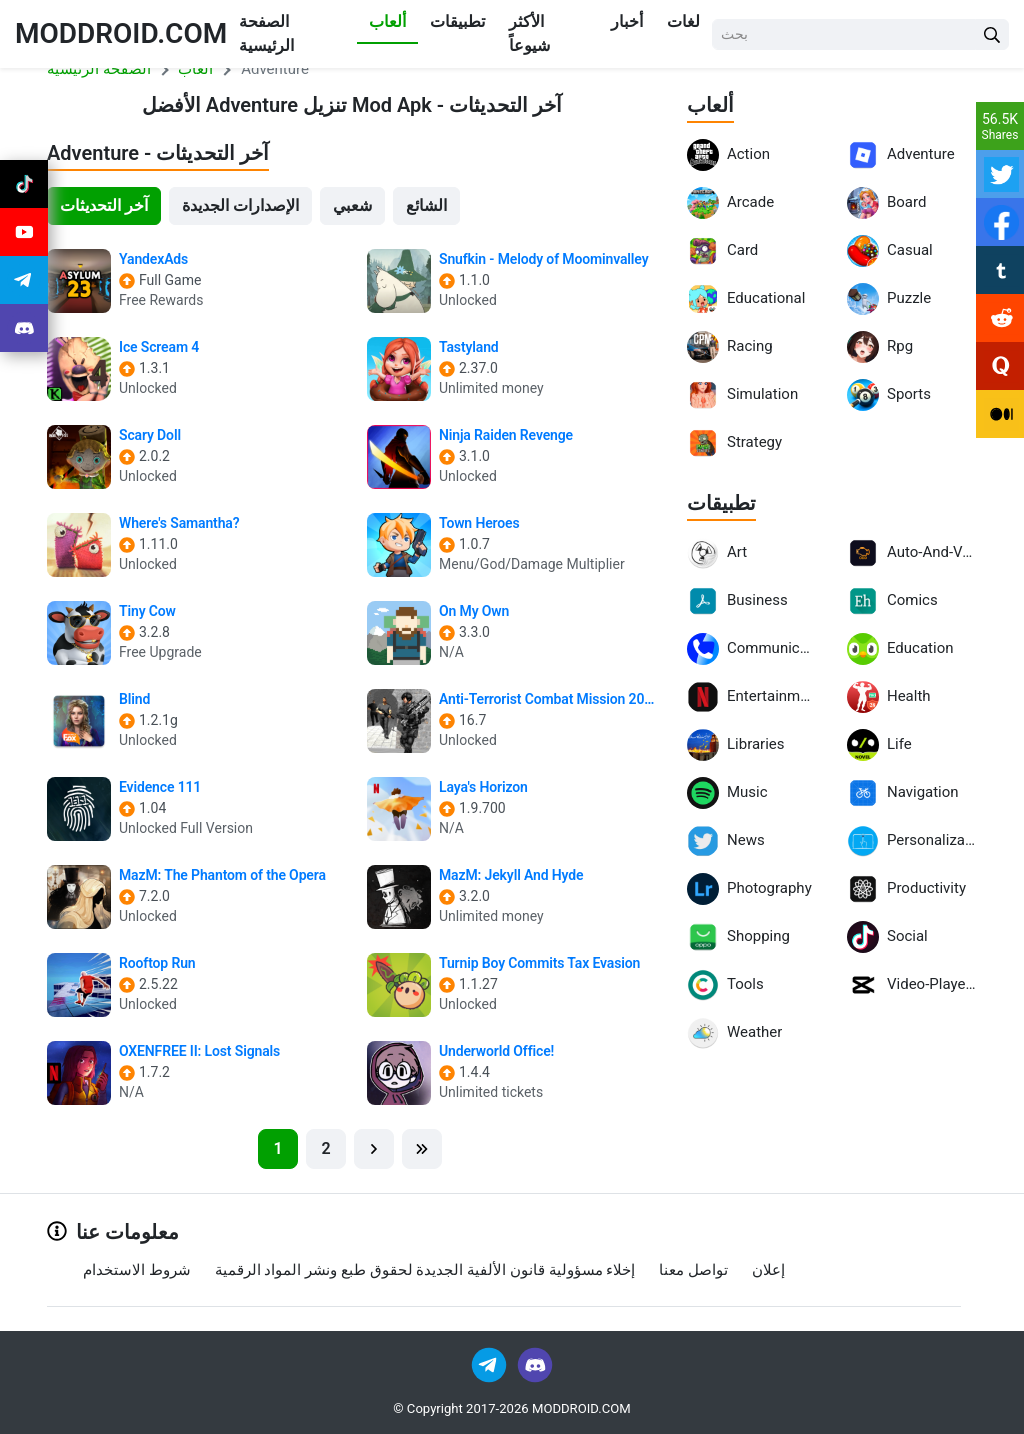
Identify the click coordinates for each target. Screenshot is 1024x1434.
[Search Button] (992, 34)
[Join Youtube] (24, 232)
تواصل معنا (693, 1270)
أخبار (627, 21)
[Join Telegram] (490, 1363)
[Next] (374, 1149)
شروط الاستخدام (137, 1270)
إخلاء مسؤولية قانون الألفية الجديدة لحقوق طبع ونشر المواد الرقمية (425, 1270)
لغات (683, 21)
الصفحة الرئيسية (266, 33)
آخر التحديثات (104, 205)
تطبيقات (457, 21)
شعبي (352, 205)
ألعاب (387, 21)
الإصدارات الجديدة (240, 205)
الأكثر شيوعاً (529, 33)
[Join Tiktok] (24, 184)
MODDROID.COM (121, 33)
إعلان (768, 1270)
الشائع (426, 205)
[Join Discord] (535, 1363)
